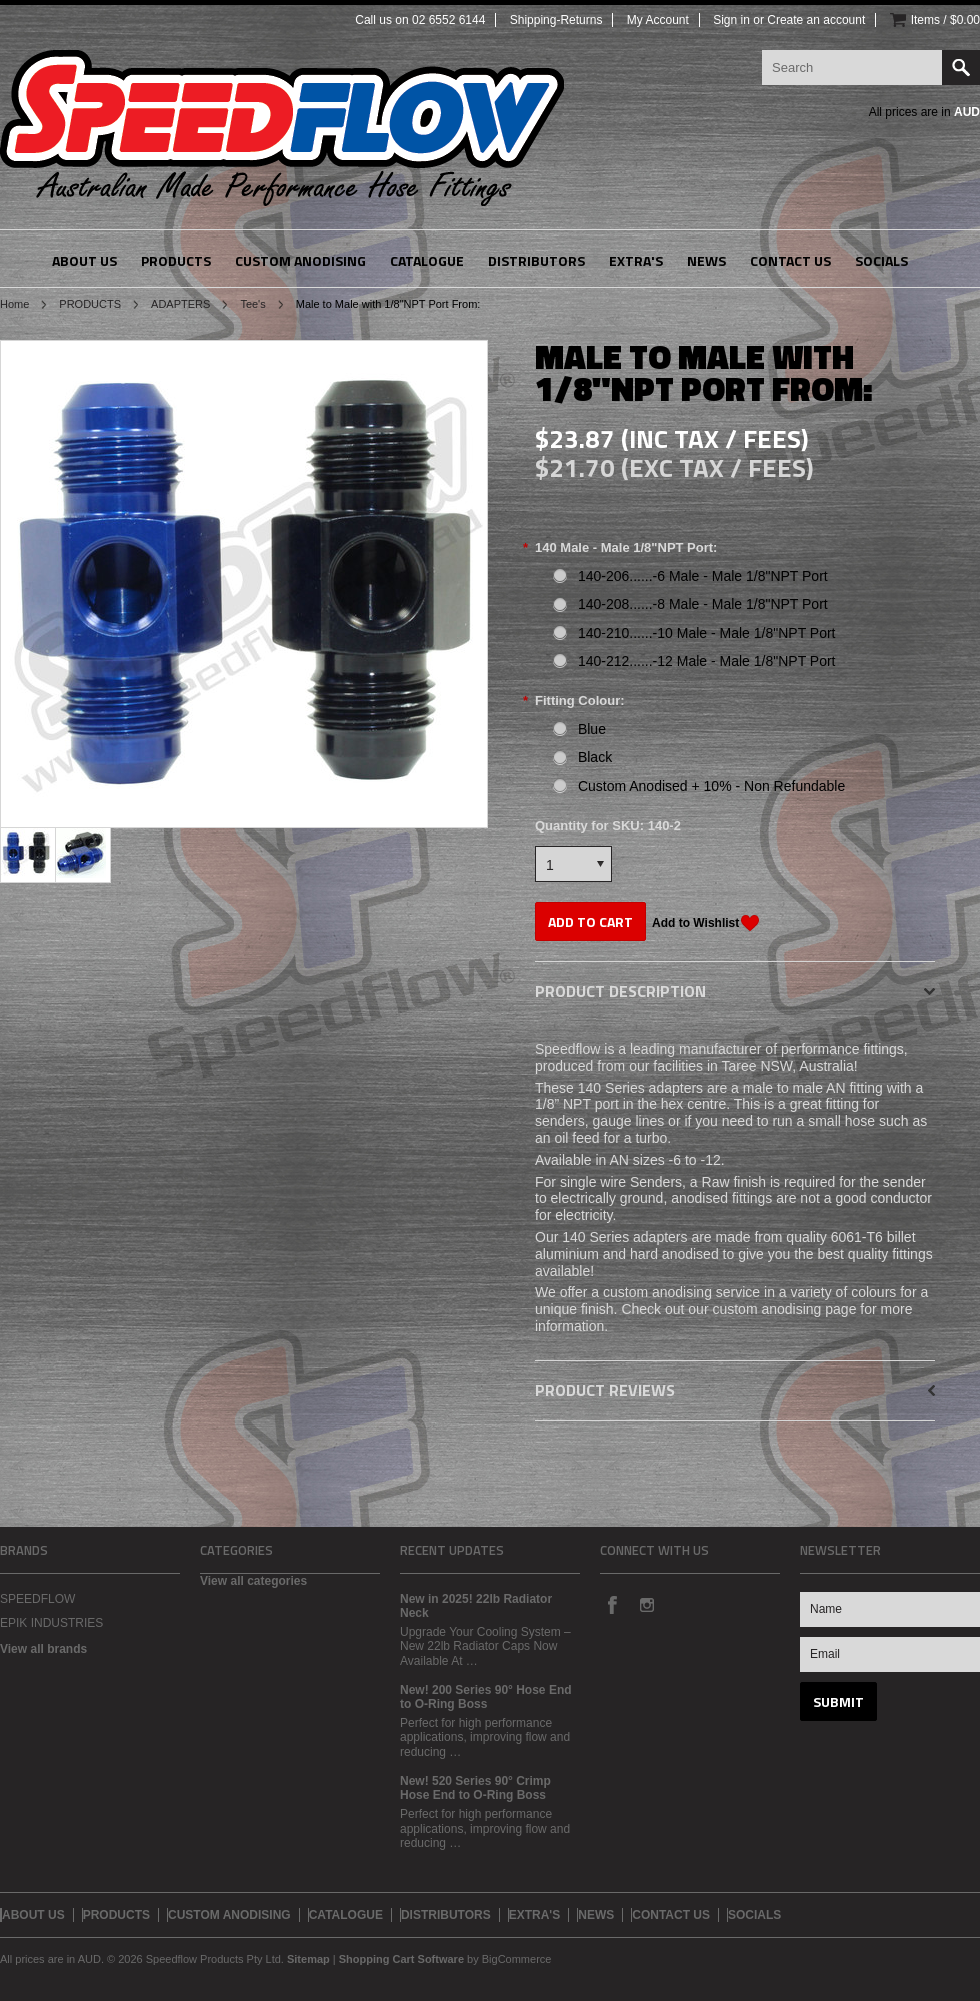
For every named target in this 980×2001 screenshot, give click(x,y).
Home (14, 304)
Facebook (612, 1604)
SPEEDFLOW (37, 1599)
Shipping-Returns (556, 20)
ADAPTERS (180, 304)
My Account (658, 20)
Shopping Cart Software (401, 1959)
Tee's (252, 304)
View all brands (43, 1649)
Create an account (816, 20)
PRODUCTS (90, 304)
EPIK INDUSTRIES (51, 1623)
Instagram (646, 1604)
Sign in (731, 20)
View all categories (253, 1581)
